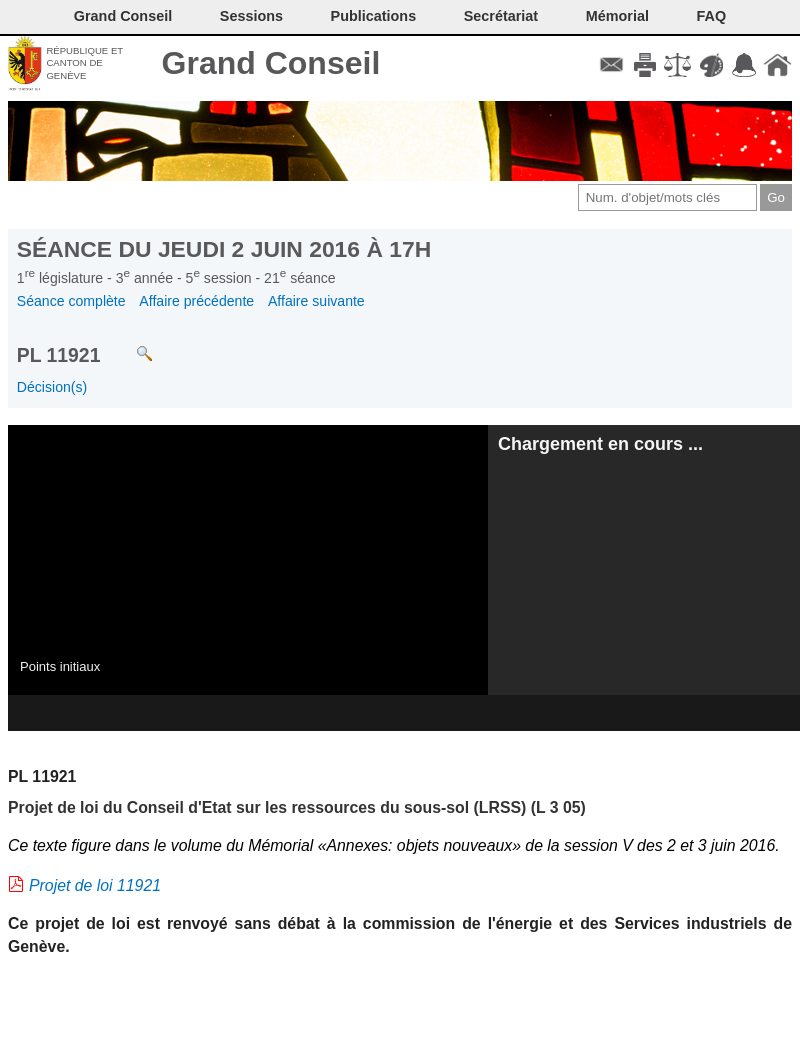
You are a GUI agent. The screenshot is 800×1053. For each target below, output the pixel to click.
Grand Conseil (271, 63)
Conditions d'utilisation (677, 65)
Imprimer (644, 65)
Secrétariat (501, 16)
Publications (374, 16)
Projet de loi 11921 (95, 885)
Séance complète (71, 301)
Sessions (251, 16)
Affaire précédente (196, 301)
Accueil (777, 65)
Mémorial (617, 16)
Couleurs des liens (711, 65)
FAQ (712, 16)
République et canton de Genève (84, 63)
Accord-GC (744, 65)
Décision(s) (52, 387)
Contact (611, 65)
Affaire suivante (316, 301)
